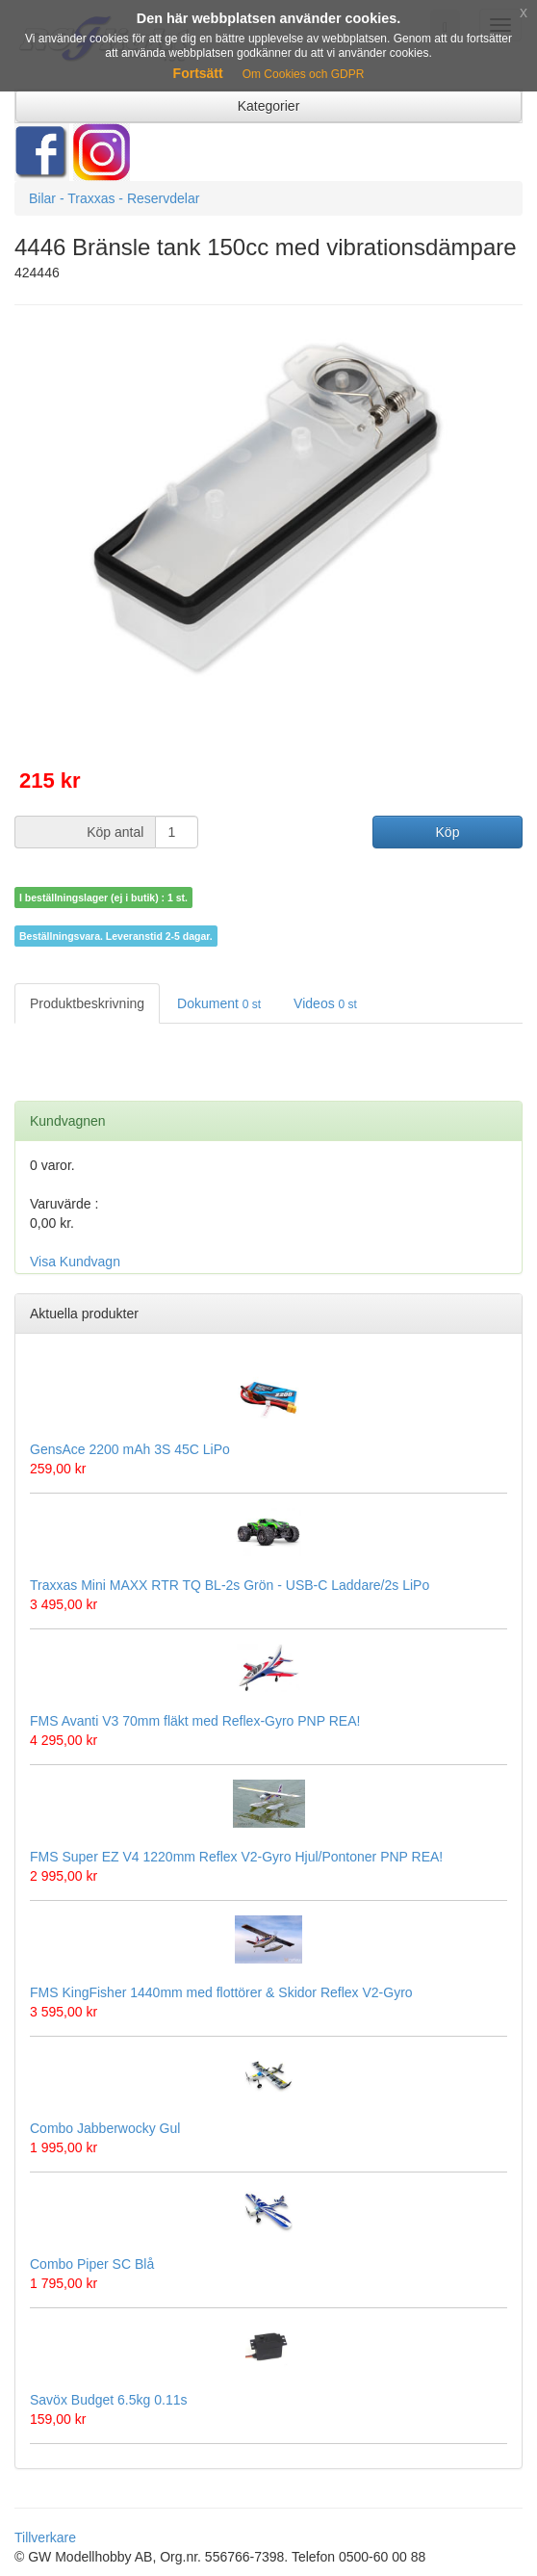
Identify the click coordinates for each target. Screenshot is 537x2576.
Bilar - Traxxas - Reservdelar (114, 198)
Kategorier (269, 106)
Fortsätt (198, 73)
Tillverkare (45, 2537)
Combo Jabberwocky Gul (105, 2128)
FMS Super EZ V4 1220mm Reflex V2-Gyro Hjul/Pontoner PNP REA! (236, 1856)
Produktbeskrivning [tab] (87, 1003)
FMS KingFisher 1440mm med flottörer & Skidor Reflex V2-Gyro (221, 1992)
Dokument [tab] (219, 1003)
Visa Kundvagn (75, 1261)
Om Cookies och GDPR (304, 74)
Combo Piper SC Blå (92, 2264)
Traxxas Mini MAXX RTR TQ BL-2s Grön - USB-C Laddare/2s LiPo (229, 1585)
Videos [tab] (325, 1003)
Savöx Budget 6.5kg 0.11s (108, 2399)
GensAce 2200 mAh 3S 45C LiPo (130, 1449)
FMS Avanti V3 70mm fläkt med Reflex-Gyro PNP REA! (195, 1721)
